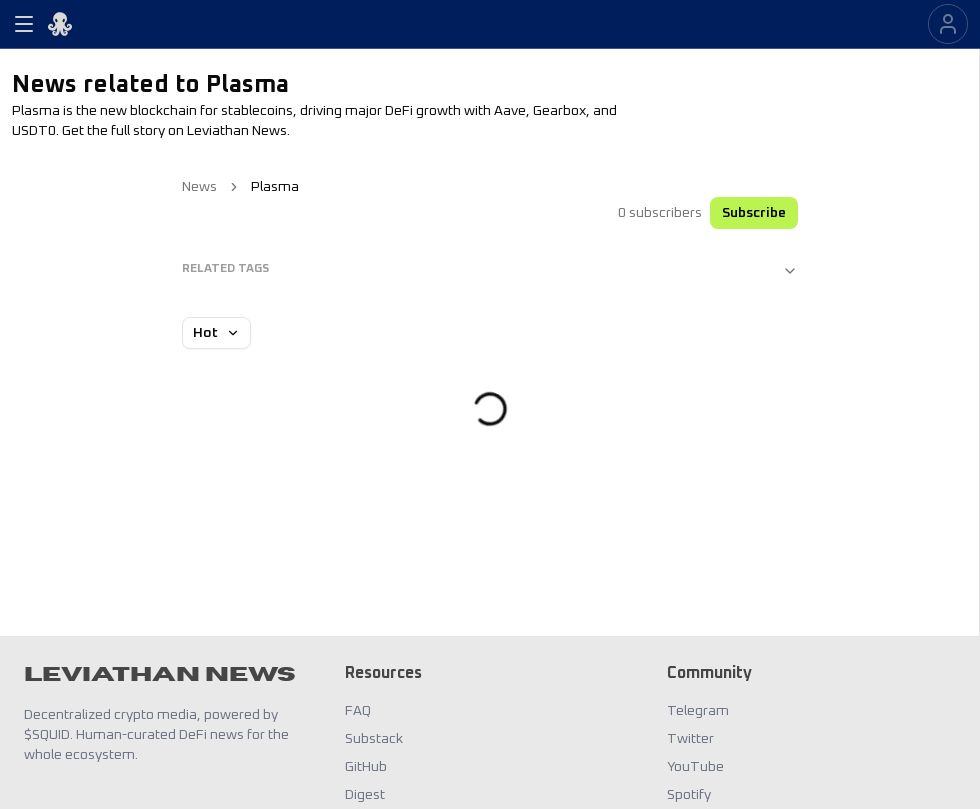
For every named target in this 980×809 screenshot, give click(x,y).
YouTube (695, 767)
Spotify (689, 795)
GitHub (366, 767)
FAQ (358, 711)
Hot (216, 333)
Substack (374, 739)
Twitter (690, 739)
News (199, 187)
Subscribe (754, 213)
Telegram (698, 711)
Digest (365, 795)
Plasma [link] (275, 187)
